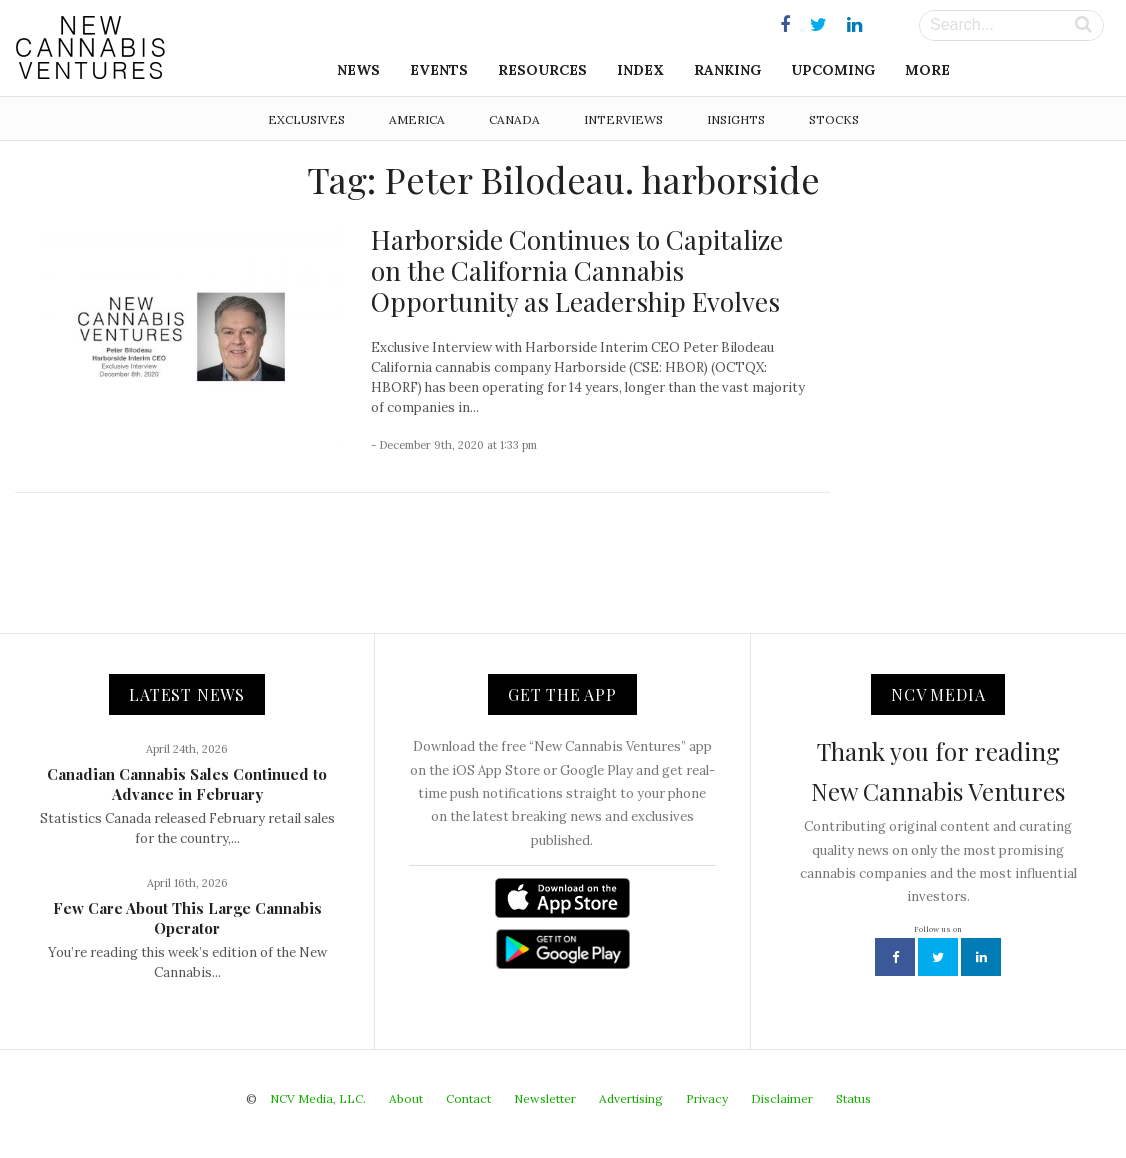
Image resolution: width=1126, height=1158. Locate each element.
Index (640, 70)
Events (439, 70)
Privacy (707, 1098)
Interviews (623, 119)
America (417, 119)
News (358, 70)
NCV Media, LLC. (318, 1098)
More (927, 70)
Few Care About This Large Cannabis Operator (187, 918)
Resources (542, 70)
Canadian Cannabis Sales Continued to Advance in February (187, 784)
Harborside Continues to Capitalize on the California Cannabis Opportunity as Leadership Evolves (577, 270)
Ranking (727, 70)
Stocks (834, 119)
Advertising (631, 1098)
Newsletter (545, 1098)
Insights (736, 119)
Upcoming (833, 70)
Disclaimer (782, 1098)
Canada (514, 119)
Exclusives (306, 119)
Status (853, 1098)
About (406, 1098)
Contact (468, 1098)
